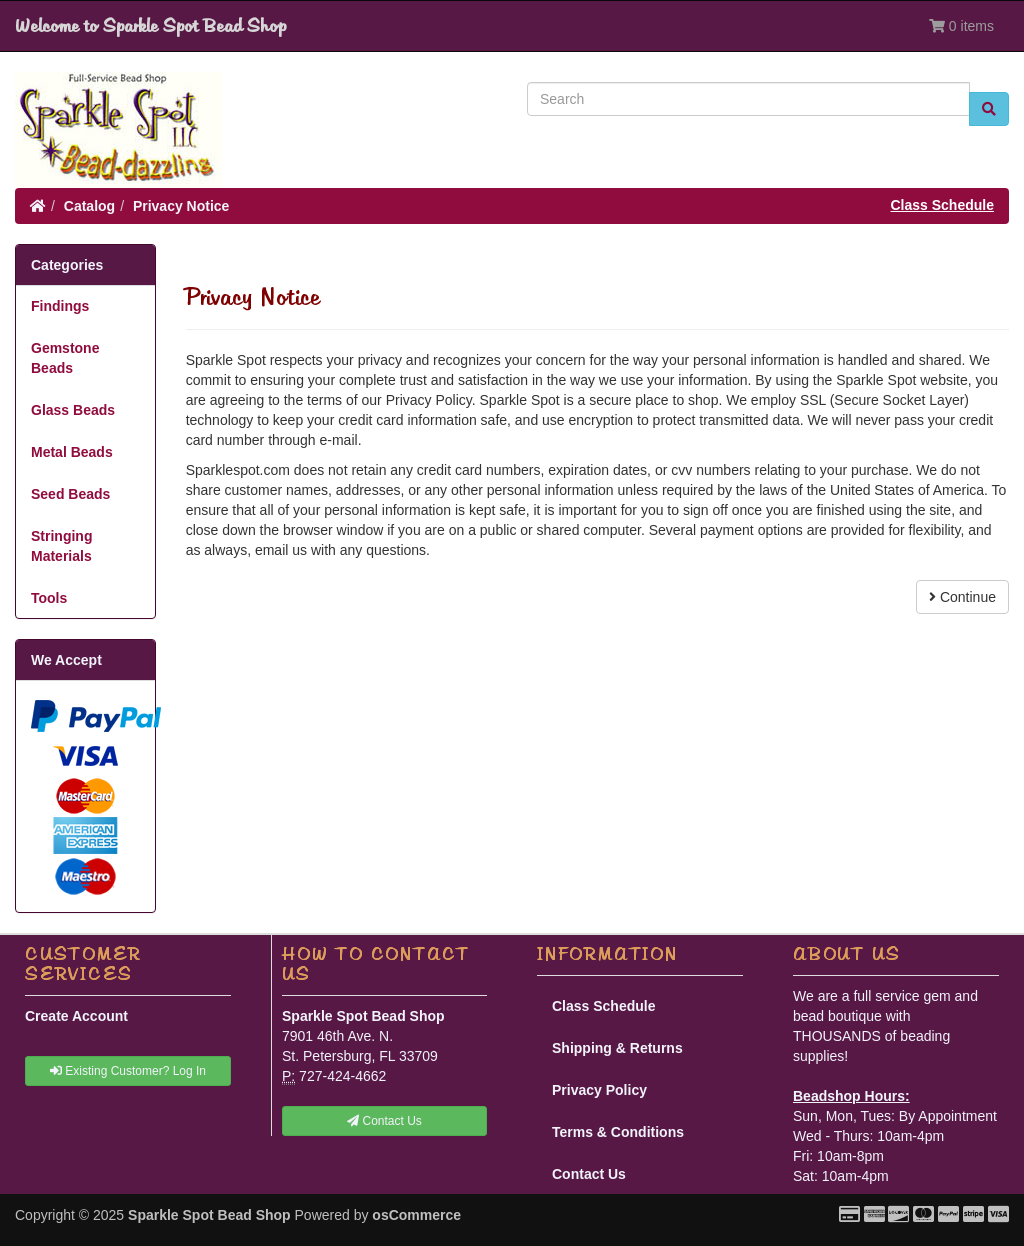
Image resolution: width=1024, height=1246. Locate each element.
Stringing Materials (61, 546)
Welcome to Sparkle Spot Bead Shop (150, 26)
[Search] (748, 99)
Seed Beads (70, 494)
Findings (60, 306)
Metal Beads (72, 452)
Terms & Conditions (618, 1132)
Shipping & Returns (617, 1048)
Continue (962, 597)
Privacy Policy (599, 1090)
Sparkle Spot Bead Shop (209, 1215)
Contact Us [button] (384, 1121)
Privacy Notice (181, 206)
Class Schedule (943, 205)
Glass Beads (73, 410)
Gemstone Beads (65, 358)
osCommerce (416, 1215)
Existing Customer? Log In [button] (128, 1071)
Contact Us (589, 1174)
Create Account (76, 1016)
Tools (49, 598)
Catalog (89, 206)
